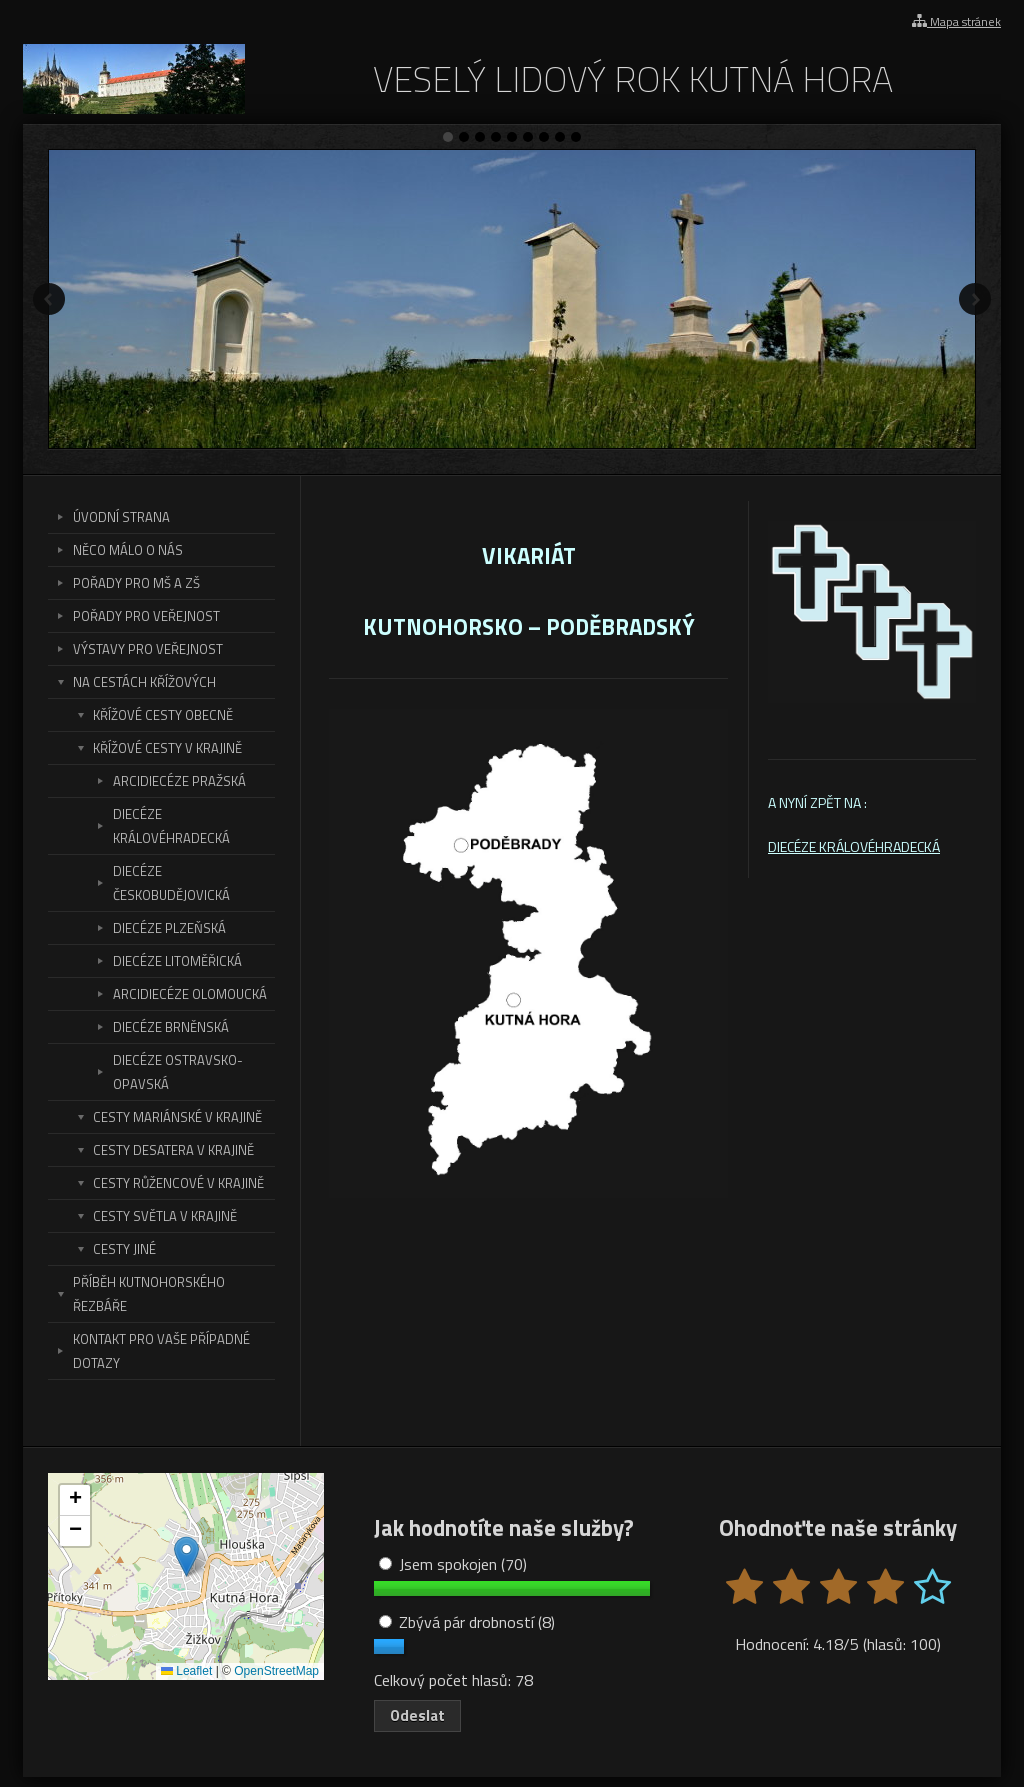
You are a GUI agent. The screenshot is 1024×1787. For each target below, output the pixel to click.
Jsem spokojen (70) (453, 1564)
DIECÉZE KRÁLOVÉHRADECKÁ (854, 846)
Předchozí (49, 299)
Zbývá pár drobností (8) (467, 1622)
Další (975, 299)
